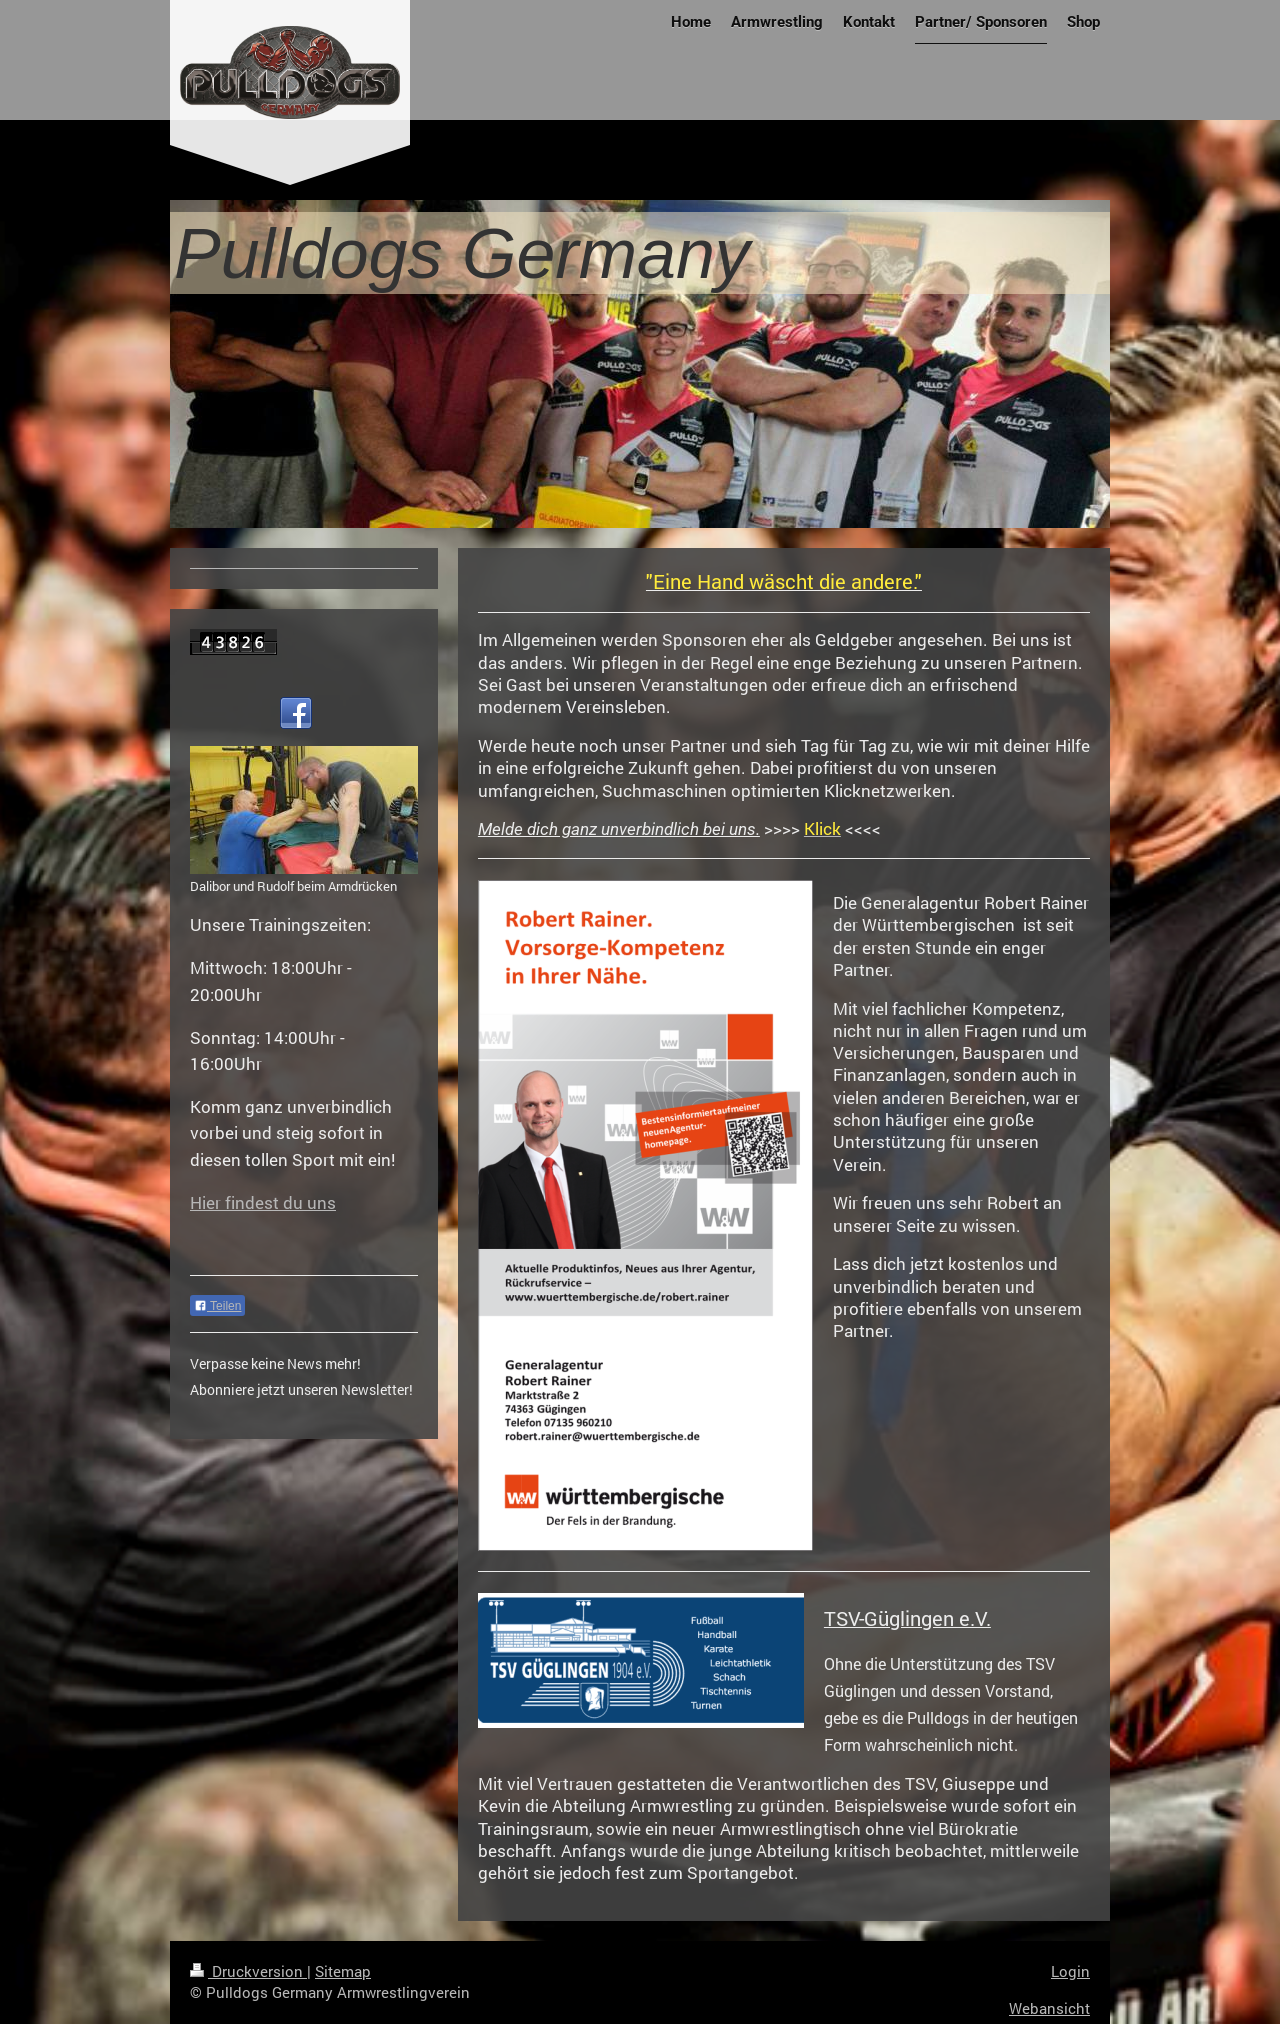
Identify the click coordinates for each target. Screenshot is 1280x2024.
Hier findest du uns (263, 1202)
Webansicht (1049, 2008)
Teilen (217, 1306)
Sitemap (343, 1971)
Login (1070, 1971)
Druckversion (248, 1971)
